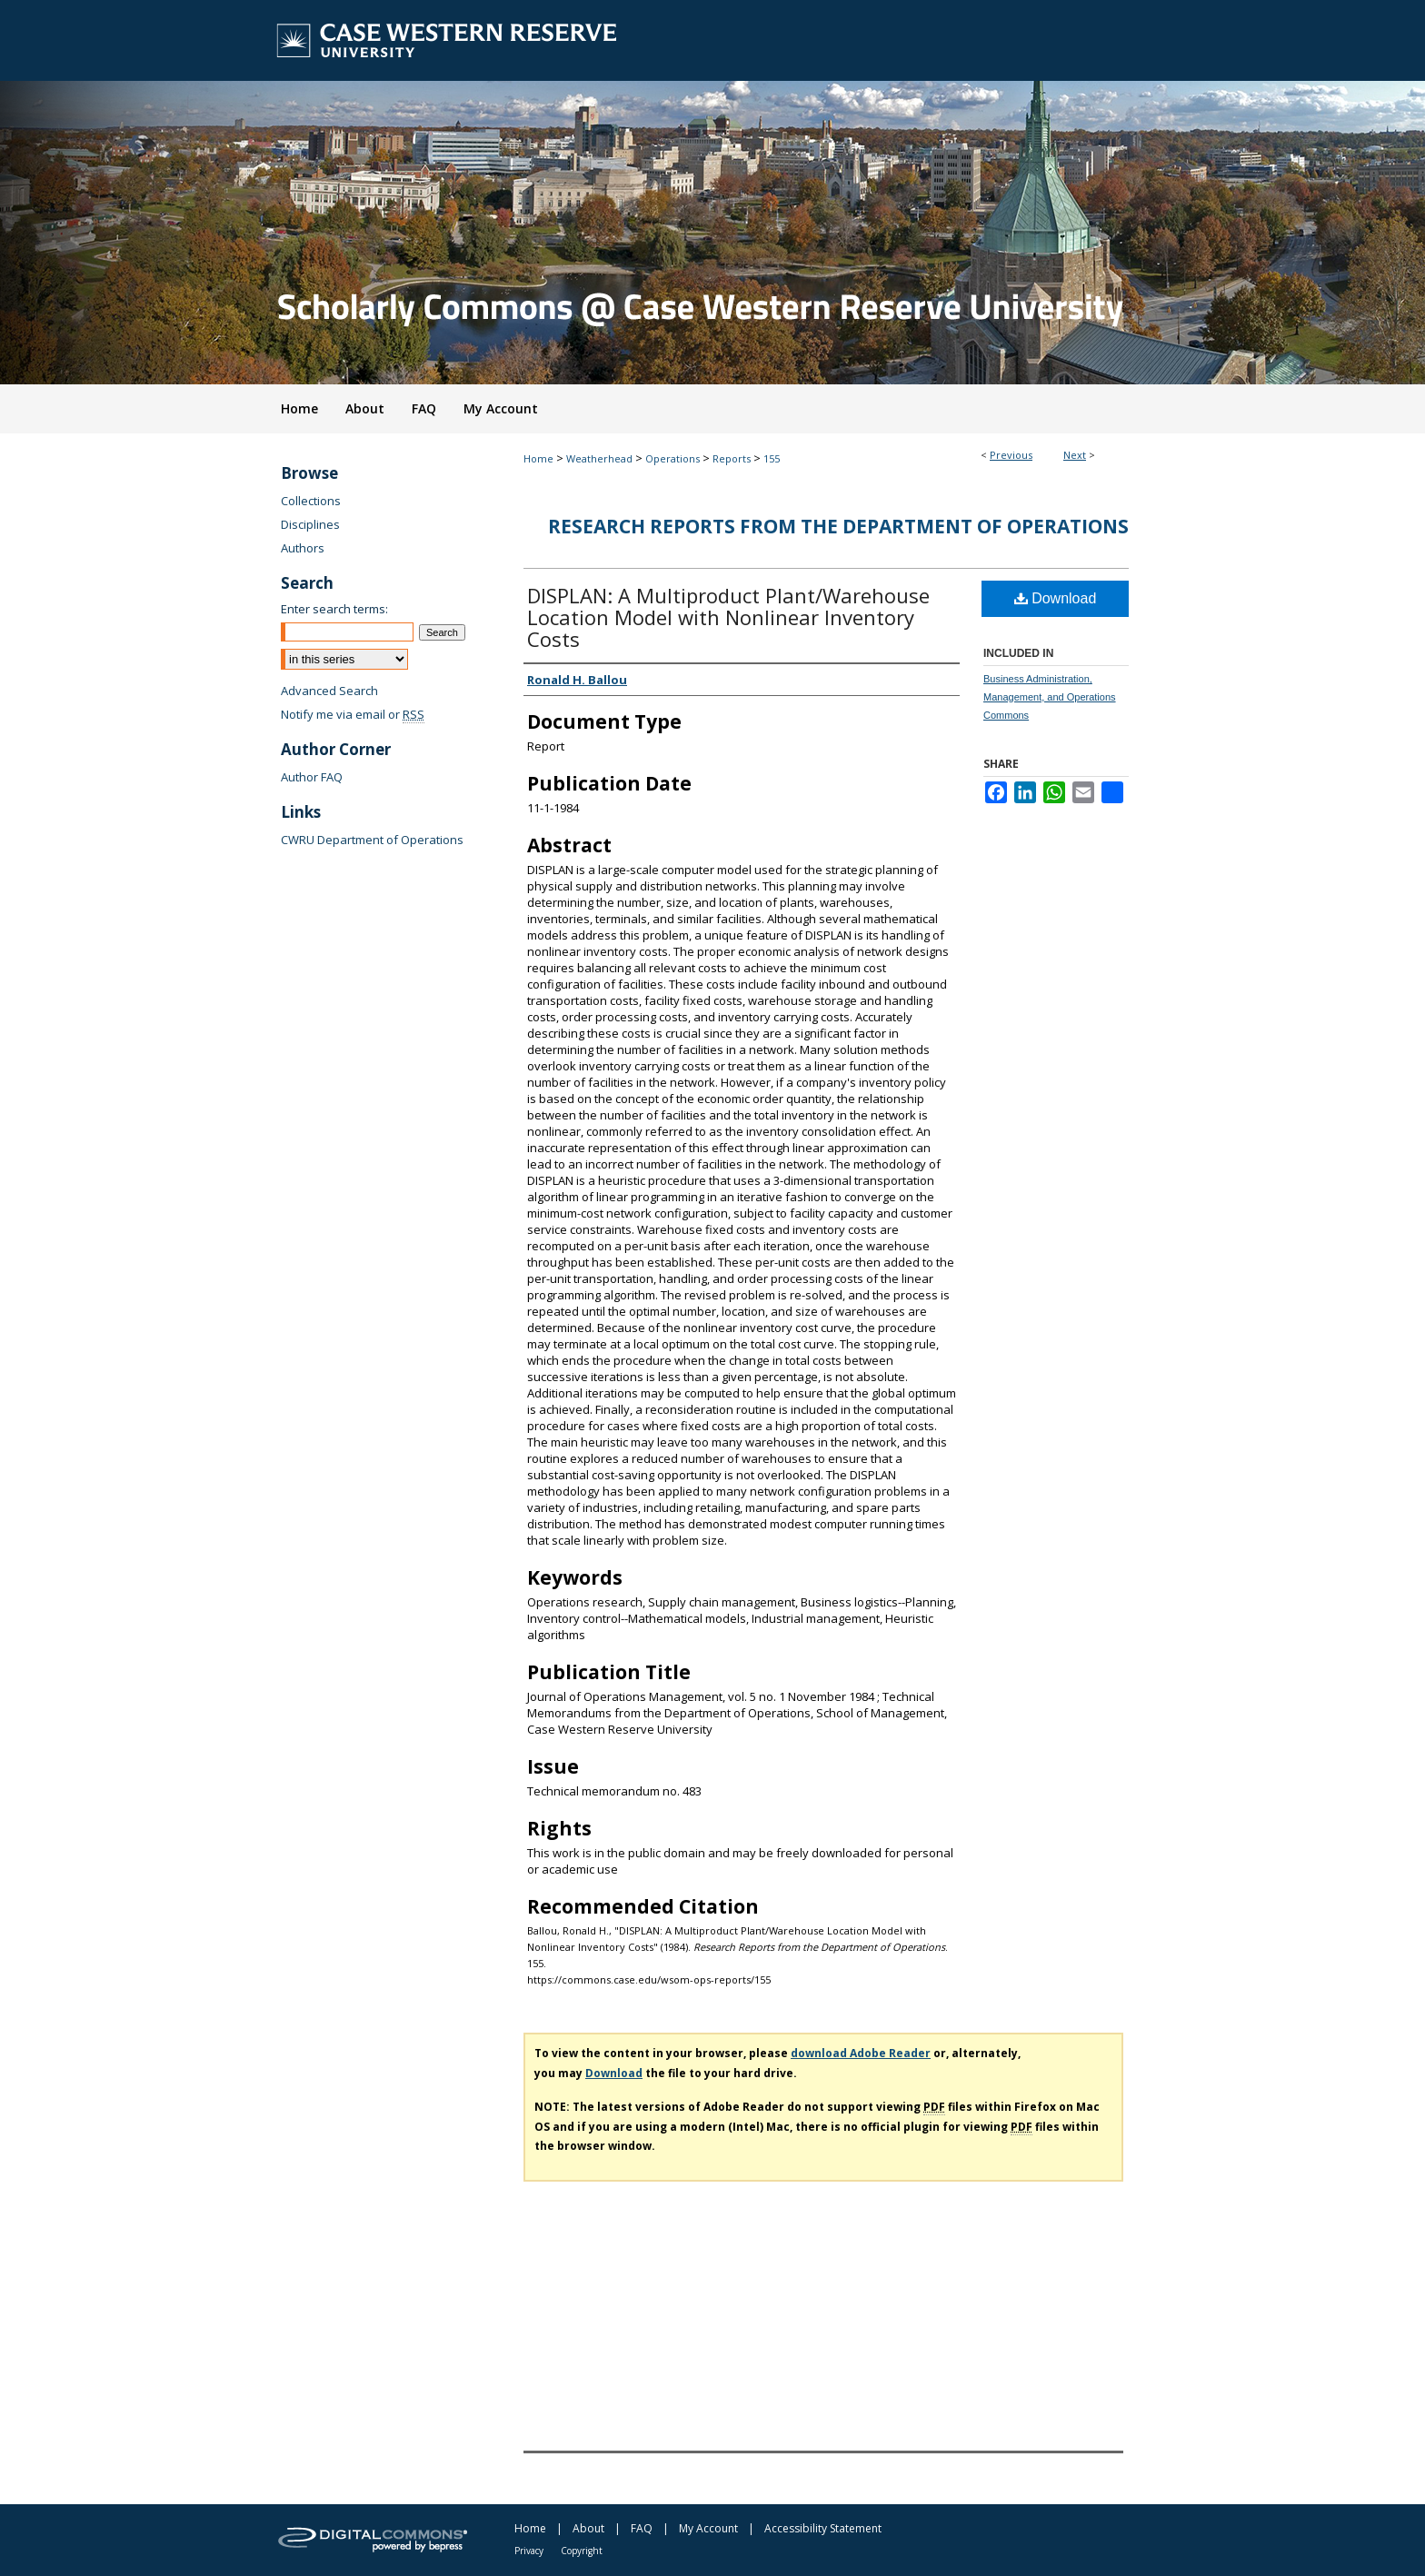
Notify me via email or (352, 714)
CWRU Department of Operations (372, 839)
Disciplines (310, 524)
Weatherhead (599, 458)
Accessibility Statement (823, 2528)
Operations (672, 458)
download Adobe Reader (861, 2053)
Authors (302, 548)
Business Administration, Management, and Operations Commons (1049, 697)
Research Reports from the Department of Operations (838, 526)
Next (1074, 455)
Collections (311, 500)
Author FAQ (312, 777)
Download (1055, 598)
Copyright (582, 2550)
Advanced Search (329, 690)
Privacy (528, 2550)
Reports (731, 458)
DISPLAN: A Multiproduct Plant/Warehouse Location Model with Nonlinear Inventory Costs (728, 617)
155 (771, 458)
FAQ (642, 2528)
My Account (708, 2528)
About (588, 2528)
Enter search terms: (334, 609)
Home (538, 458)
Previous (1011, 455)
